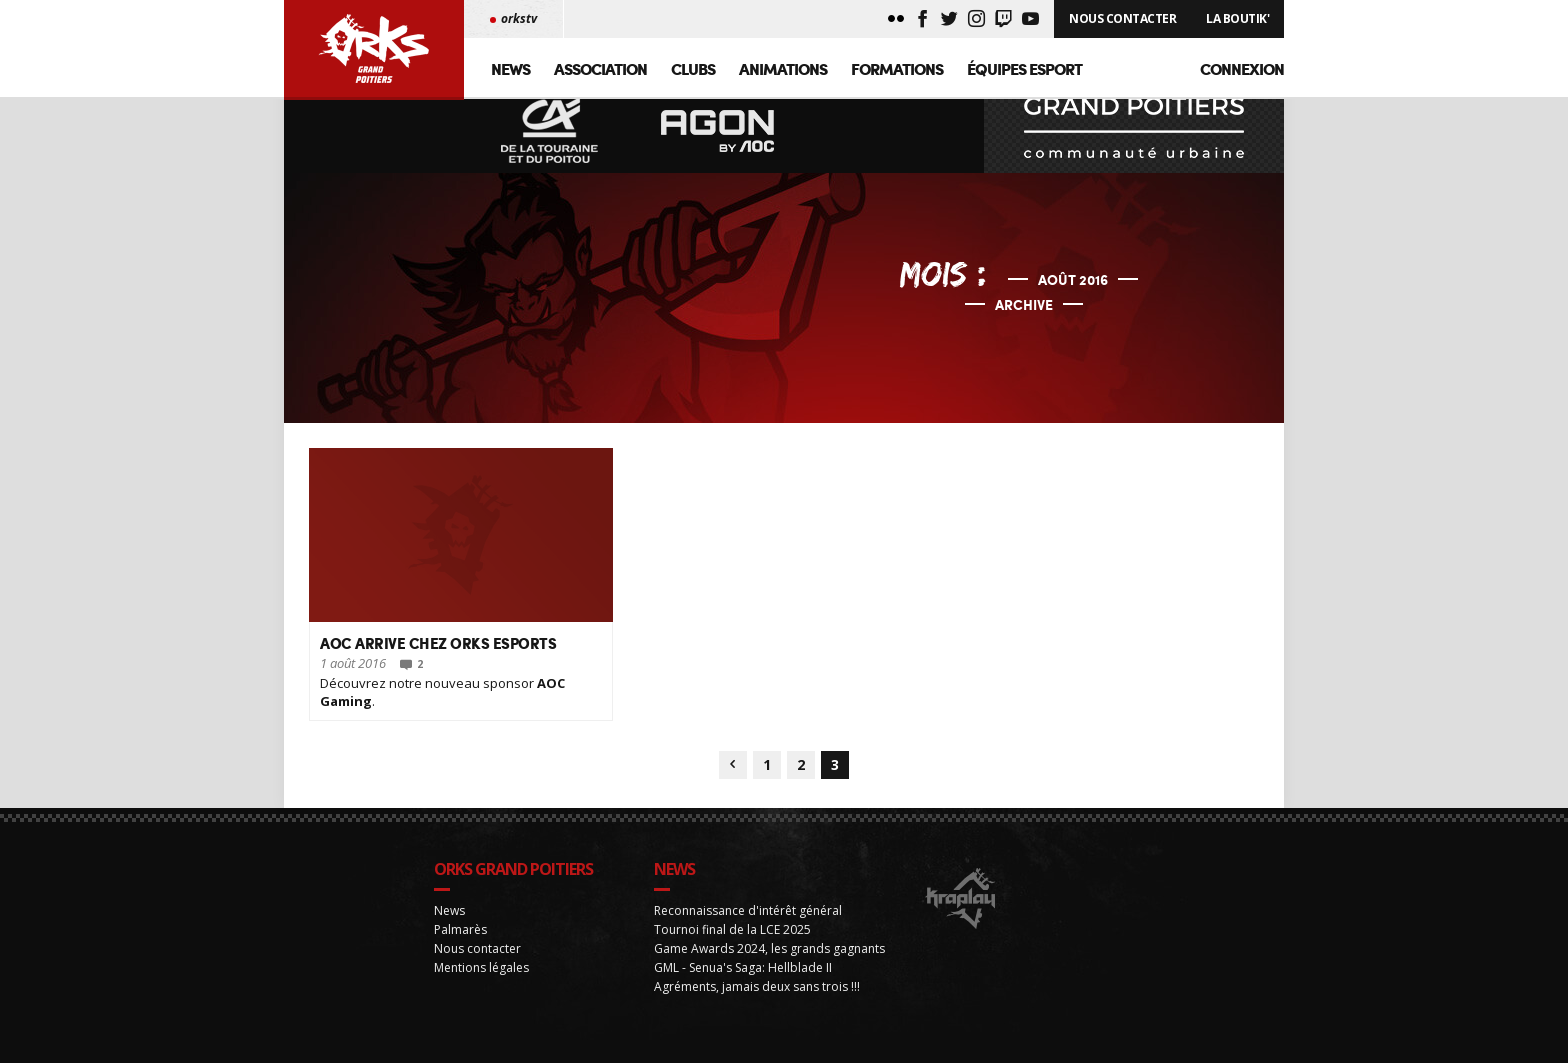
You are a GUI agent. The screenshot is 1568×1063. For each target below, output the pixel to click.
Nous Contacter (1122, 18)
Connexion (1242, 68)
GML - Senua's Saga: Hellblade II (743, 984)
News (510, 68)
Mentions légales (481, 984)
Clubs (693, 68)
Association (600, 68)
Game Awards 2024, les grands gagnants (769, 965)
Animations (783, 68)
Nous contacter (477, 965)
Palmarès (460, 946)
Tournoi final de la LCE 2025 (732, 946)
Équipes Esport (1024, 68)
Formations (897, 68)
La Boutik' (1237, 18)
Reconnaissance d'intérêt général (748, 927)
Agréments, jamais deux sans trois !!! (757, 1003)
